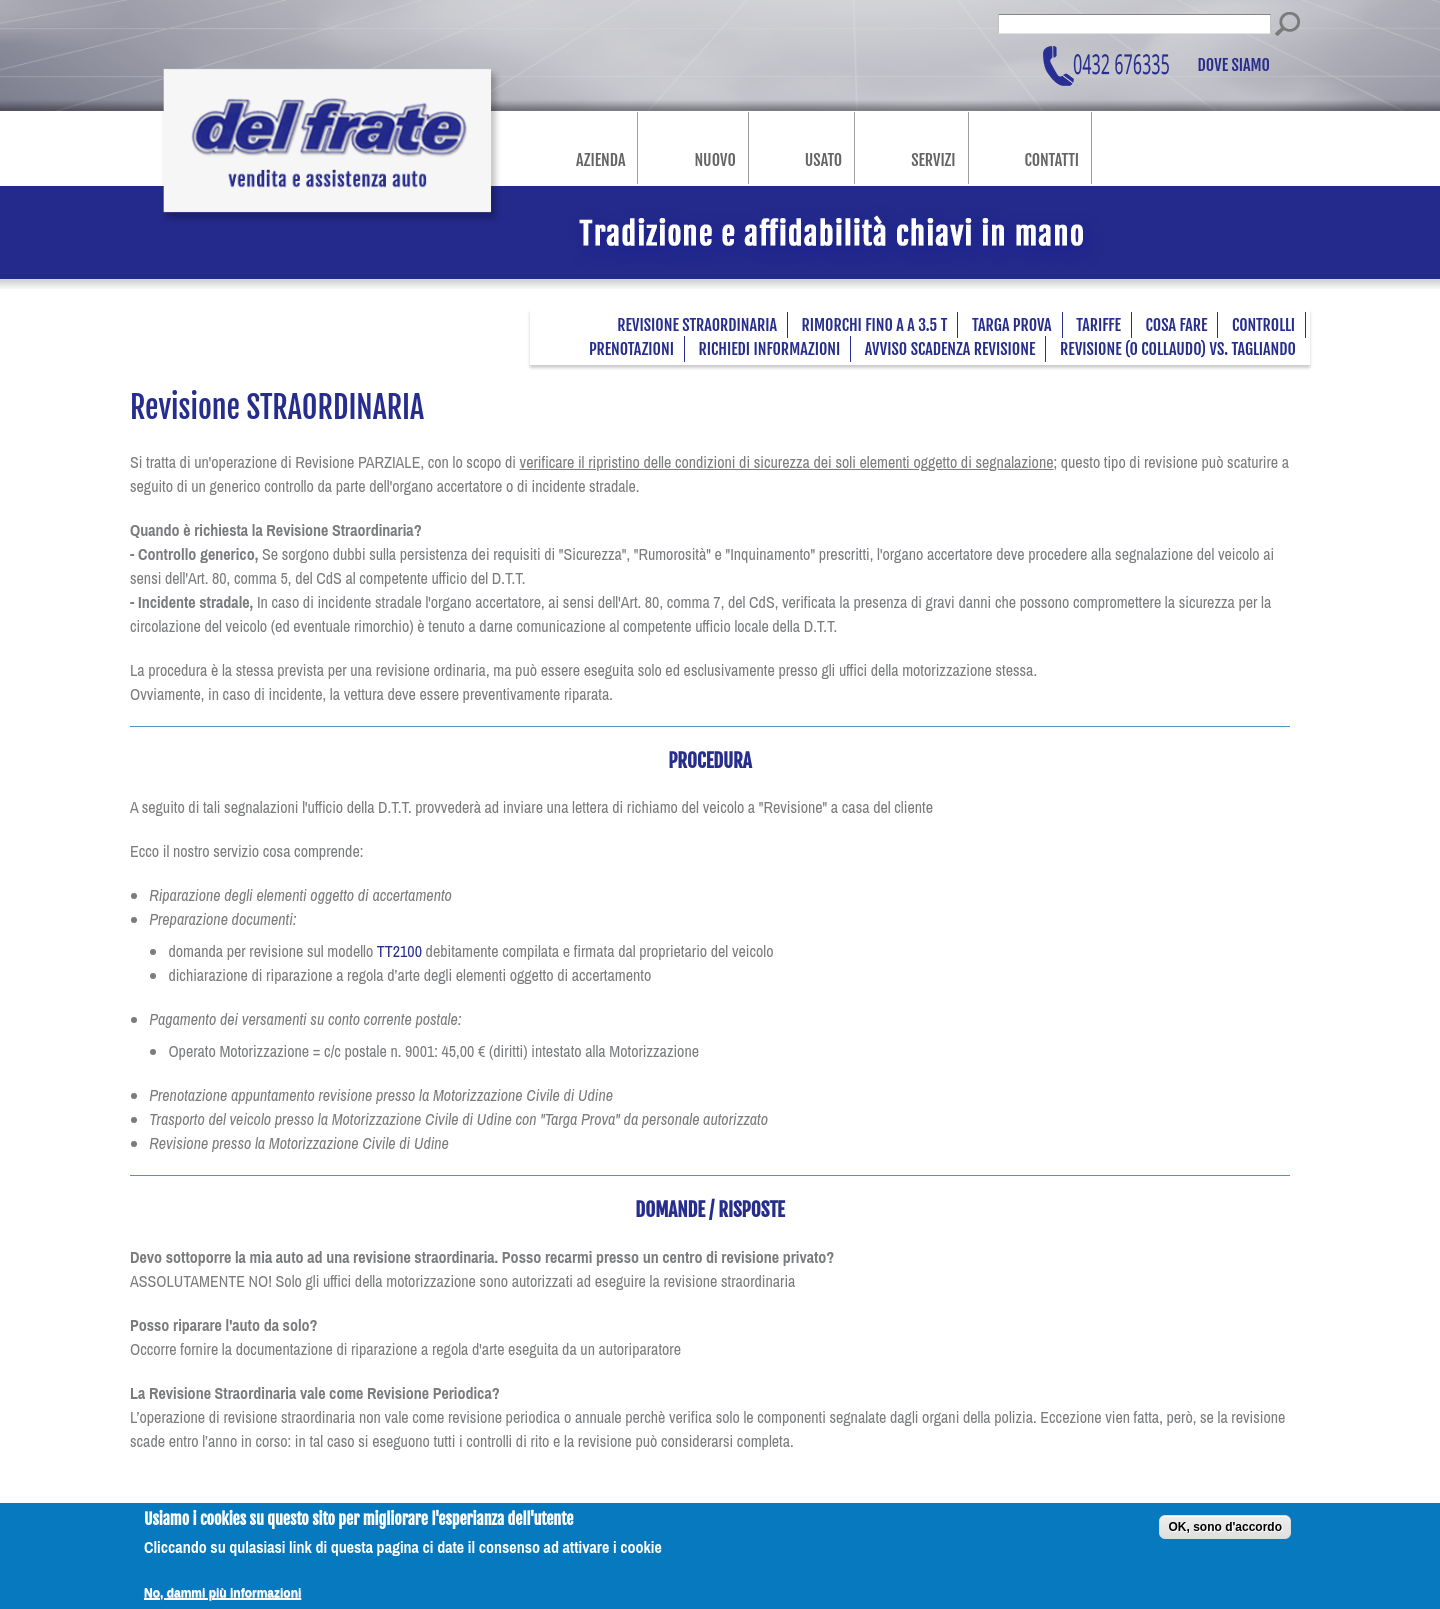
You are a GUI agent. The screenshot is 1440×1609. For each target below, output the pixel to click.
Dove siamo (1234, 66)
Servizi (933, 160)
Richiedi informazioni (770, 349)
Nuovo (714, 160)
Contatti (1052, 160)
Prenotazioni (631, 349)
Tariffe (1098, 325)
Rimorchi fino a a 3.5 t (875, 325)
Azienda (600, 160)
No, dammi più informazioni (222, 1601)
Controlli (1263, 325)
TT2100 (399, 951)
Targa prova (1011, 325)
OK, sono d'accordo (1225, 1535)
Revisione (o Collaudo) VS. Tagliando (1178, 349)
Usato (823, 160)
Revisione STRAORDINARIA (697, 325)
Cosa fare (1177, 325)
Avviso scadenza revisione (950, 349)
